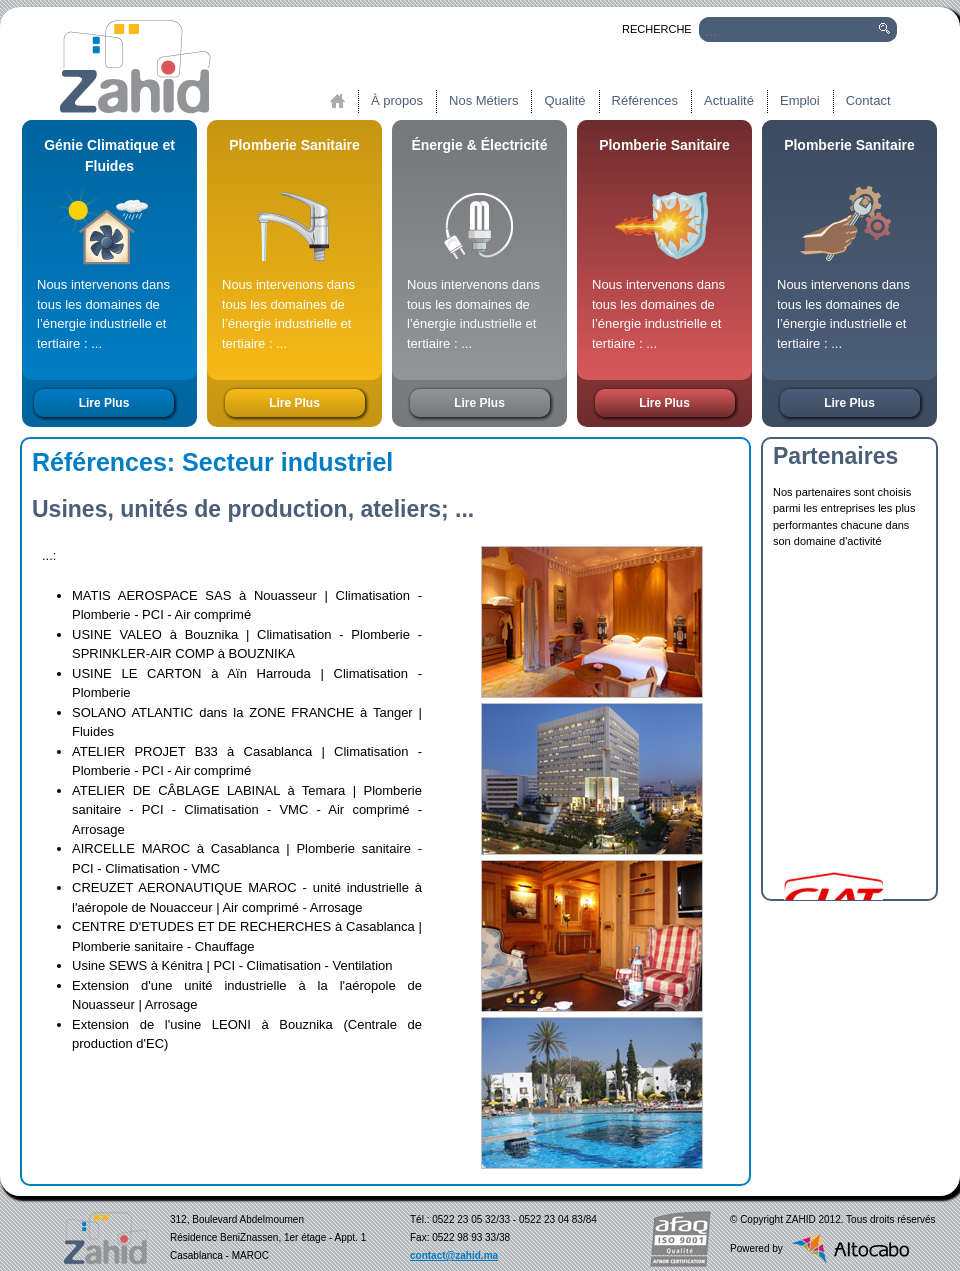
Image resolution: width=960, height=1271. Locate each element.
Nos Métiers (483, 100)
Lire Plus (104, 403)
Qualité (564, 100)
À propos (397, 100)
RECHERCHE (646, 29)
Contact (868, 100)
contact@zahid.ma (454, 1255)
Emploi (800, 100)
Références (645, 100)
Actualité (729, 100)
